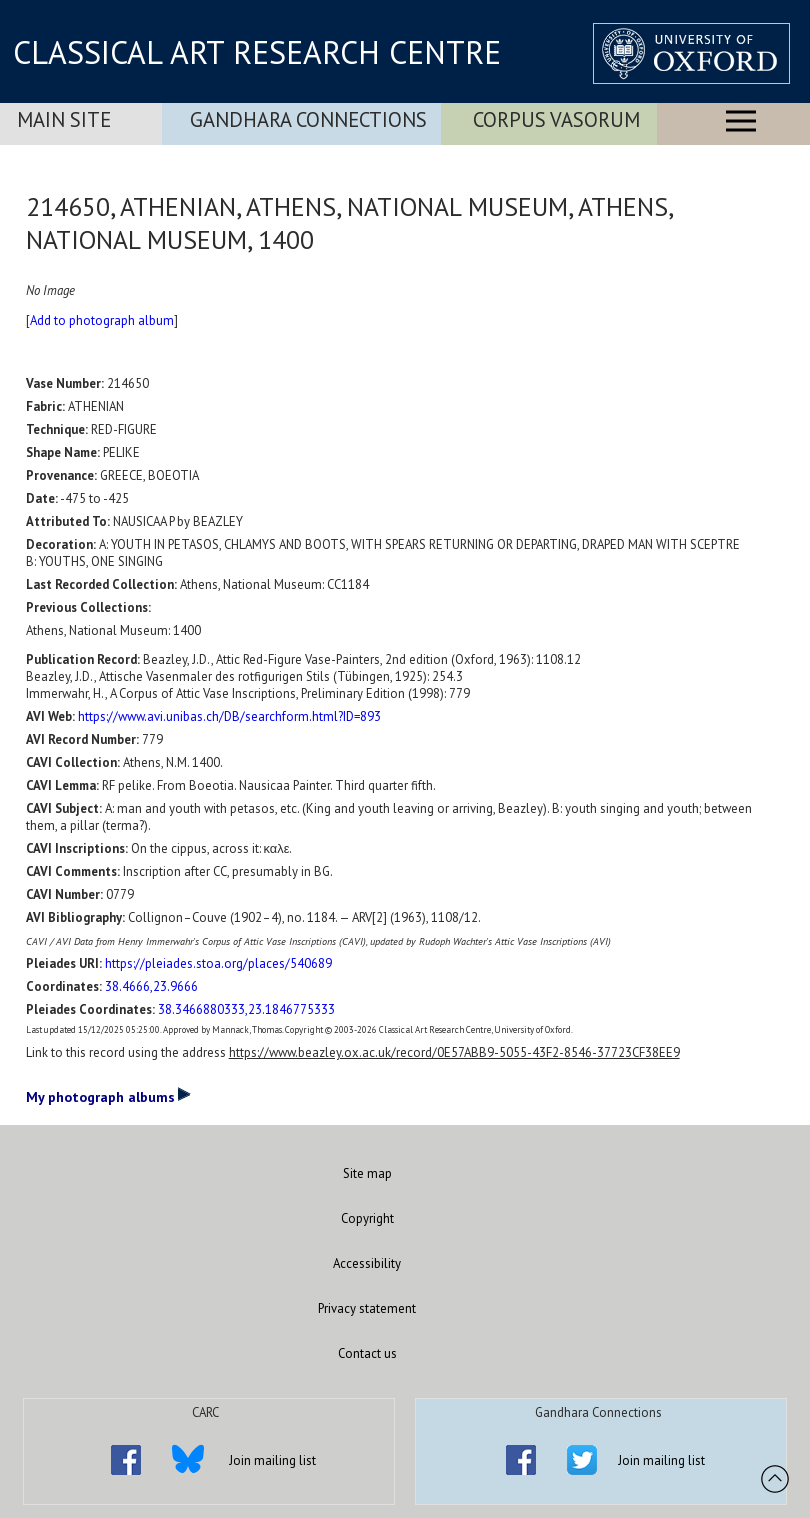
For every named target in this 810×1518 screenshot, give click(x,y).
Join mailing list (272, 1460)
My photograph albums (108, 1096)
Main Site (64, 119)
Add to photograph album (102, 320)
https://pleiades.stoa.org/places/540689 (218, 963)
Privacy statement (367, 1308)
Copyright (367, 1218)
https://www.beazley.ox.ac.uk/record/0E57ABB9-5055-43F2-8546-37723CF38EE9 (454, 1052)
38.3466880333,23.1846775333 (246, 1009)
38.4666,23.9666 (151, 986)
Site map (367, 1173)
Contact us (367, 1353)
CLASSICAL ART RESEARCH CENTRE (257, 52)
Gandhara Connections (308, 119)
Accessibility (367, 1263)
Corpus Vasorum (556, 119)
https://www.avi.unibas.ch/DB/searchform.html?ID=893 (229, 716)
